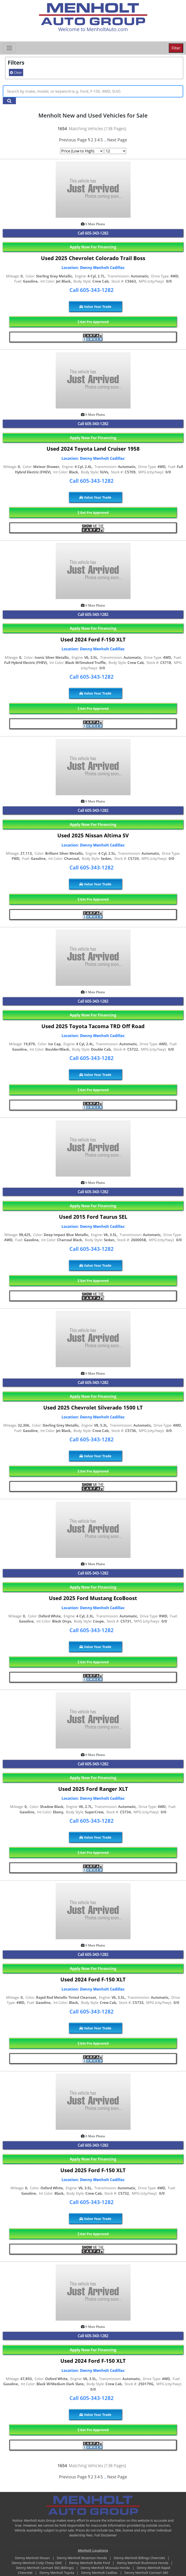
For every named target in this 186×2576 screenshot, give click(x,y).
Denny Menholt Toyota (57, 2572)
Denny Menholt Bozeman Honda (82, 2558)
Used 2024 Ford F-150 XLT (93, 639)
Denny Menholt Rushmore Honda (143, 2563)
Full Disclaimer (105, 2535)
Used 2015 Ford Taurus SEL (93, 1216)
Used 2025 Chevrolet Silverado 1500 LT (93, 1407)
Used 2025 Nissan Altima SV (93, 835)
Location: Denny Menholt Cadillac (93, 267)
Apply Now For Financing (93, 247)
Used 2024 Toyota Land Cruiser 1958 (93, 448)
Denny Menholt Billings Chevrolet (140, 2558)
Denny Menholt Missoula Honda (105, 2567)
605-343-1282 (96, 233)
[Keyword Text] (93, 91)
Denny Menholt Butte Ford (90, 2563)
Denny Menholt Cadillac (99, 2572)
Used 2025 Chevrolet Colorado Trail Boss (93, 258)
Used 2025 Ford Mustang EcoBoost (93, 1598)
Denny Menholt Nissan (33, 2558)
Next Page (117, 140)
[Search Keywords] (9, 100)
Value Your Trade (95, 306)
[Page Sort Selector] (81, 151)
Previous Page (73, 140)
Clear (16, 72)
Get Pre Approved (93, 322)
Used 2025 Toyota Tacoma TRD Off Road (93, 1026)
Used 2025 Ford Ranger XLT (93, 1788)
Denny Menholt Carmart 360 (146, 2572)
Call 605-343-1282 (91, 290)
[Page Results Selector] (115, 151)
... (105, 140)
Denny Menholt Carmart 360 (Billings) (45, 2567)
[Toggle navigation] (9, 48)
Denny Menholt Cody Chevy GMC (37, 2563)
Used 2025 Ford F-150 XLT (93, 2170)
